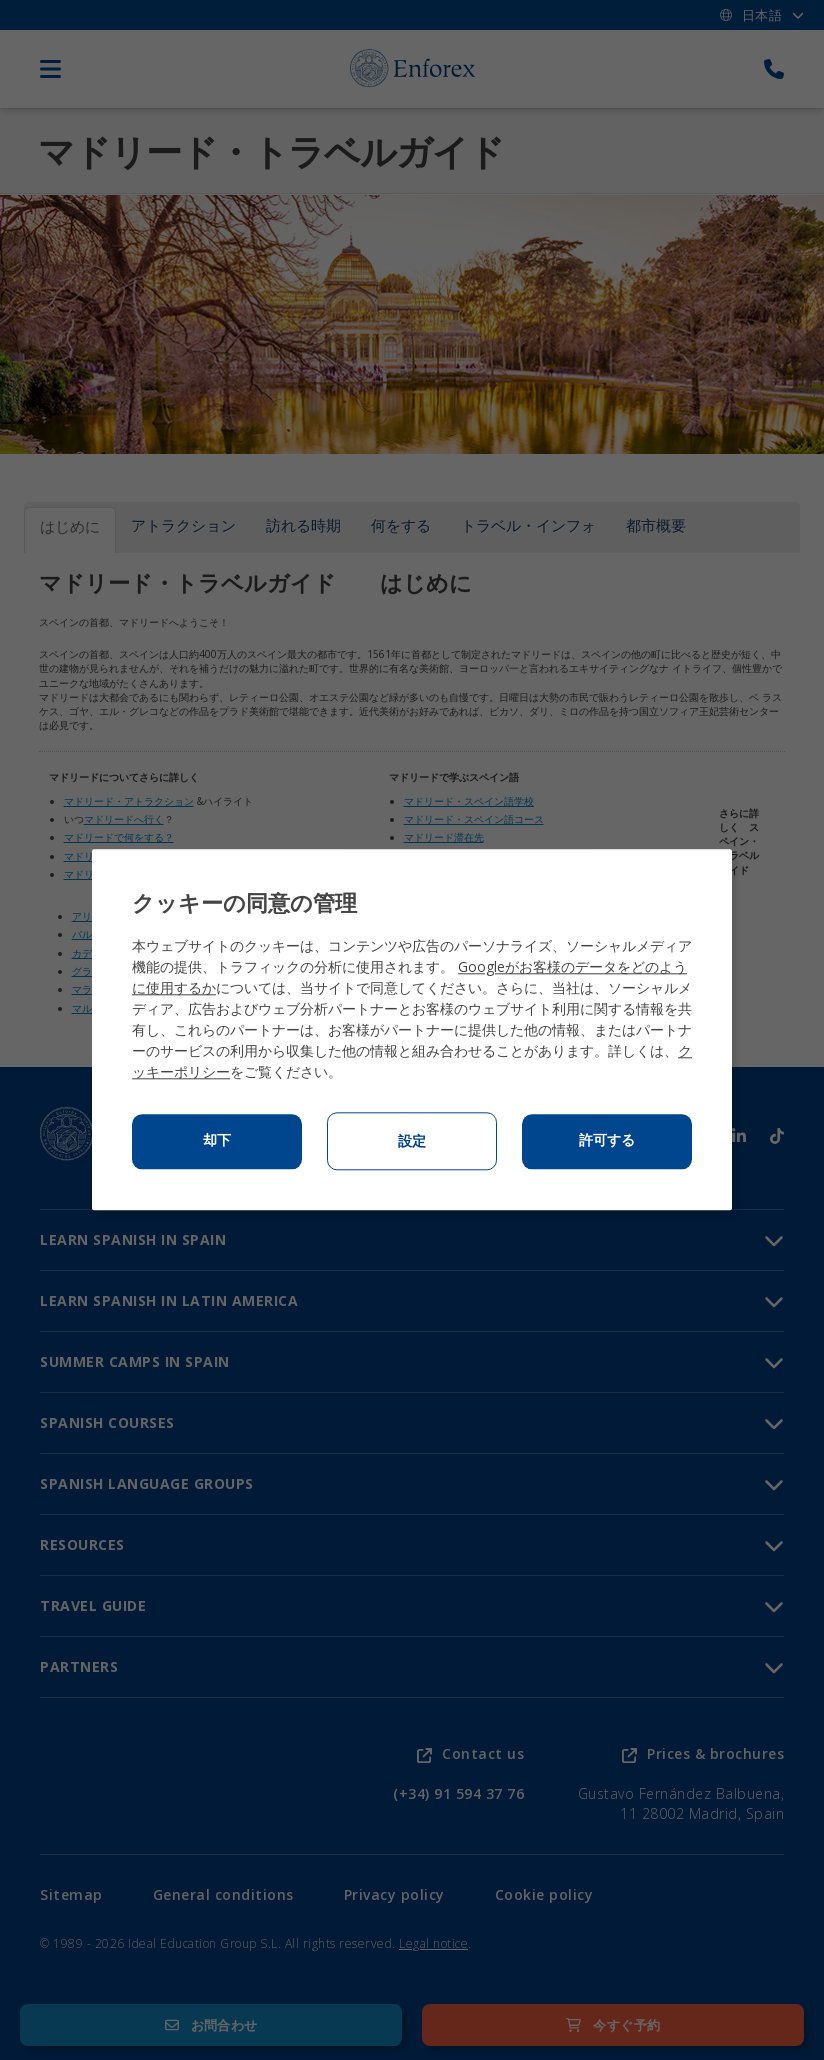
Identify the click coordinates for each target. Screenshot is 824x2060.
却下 (217, 1141)
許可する (607, 1141)
